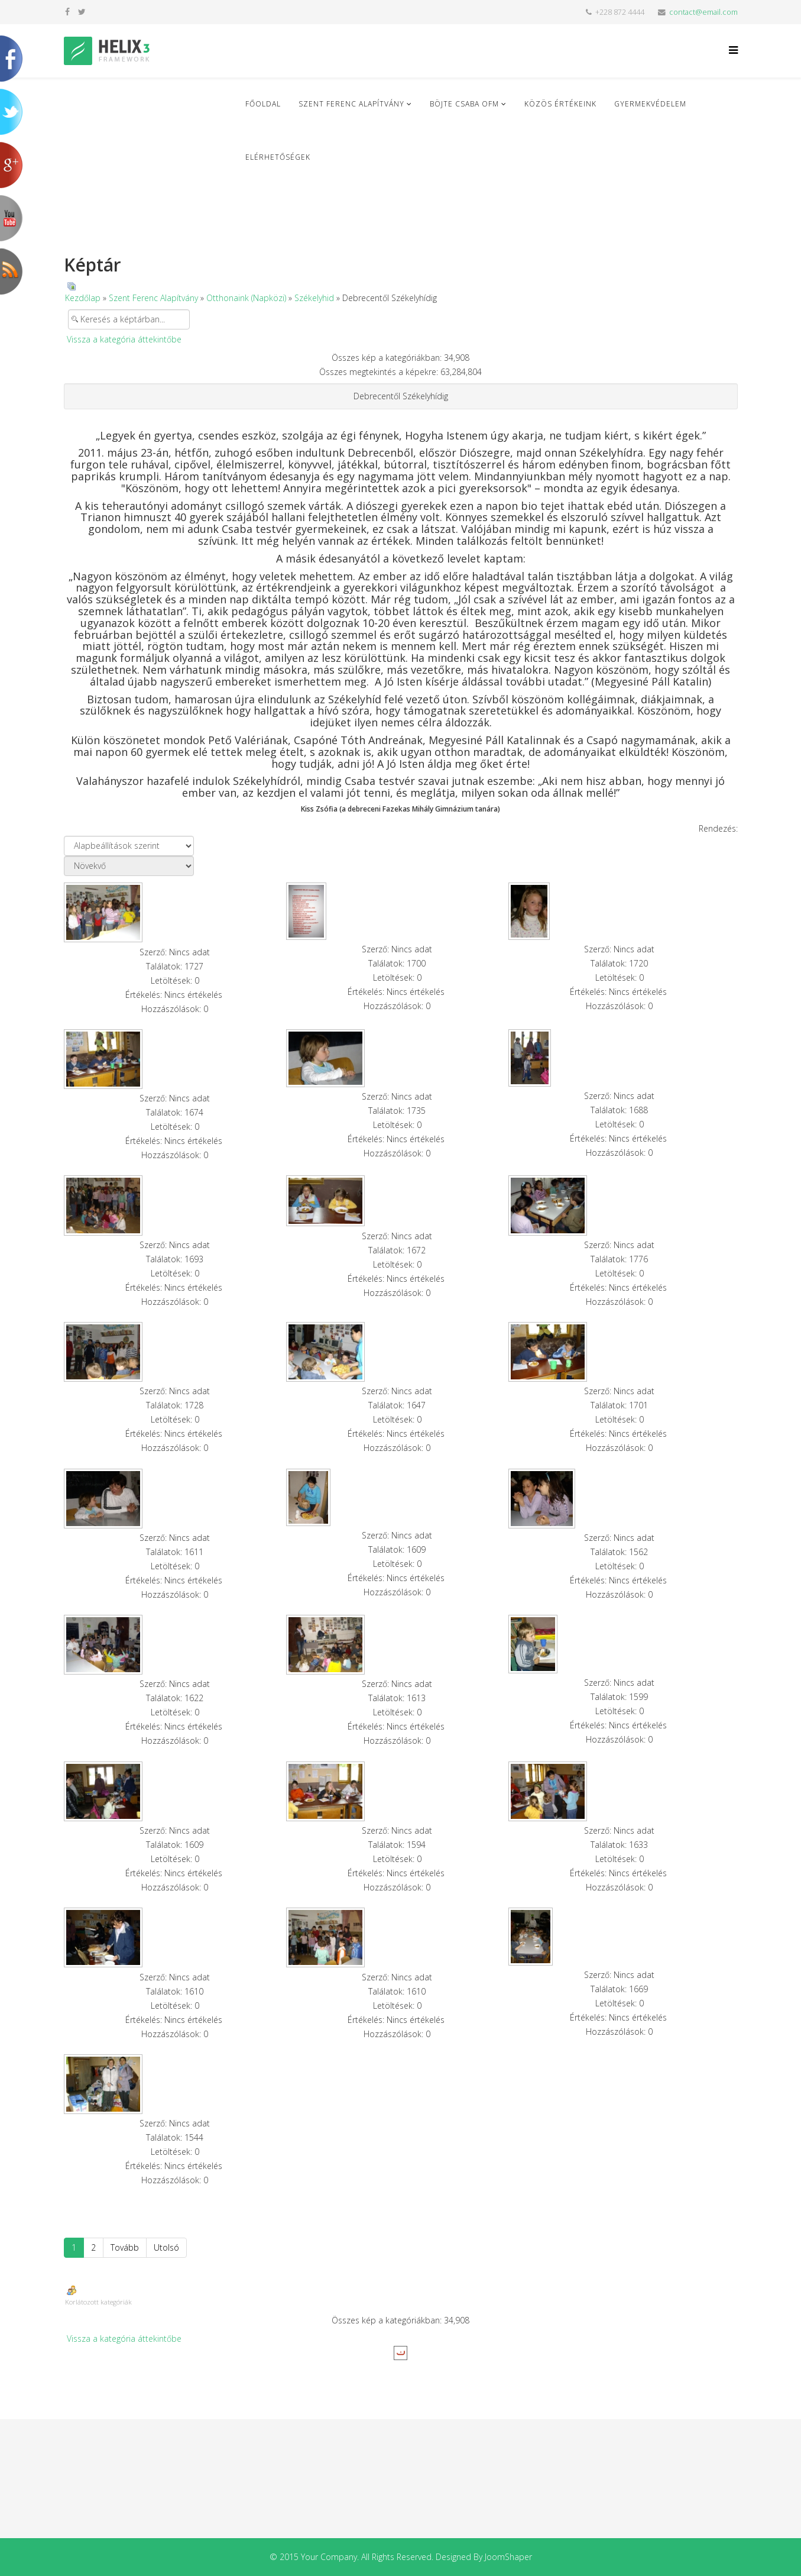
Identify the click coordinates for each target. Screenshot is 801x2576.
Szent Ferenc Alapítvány (351, 104)
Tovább (125, 2247)
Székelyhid (314, 297)
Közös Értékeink (560, 104)
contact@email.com (703, 12)
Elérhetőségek (277, 157)
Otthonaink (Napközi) (246, 297)
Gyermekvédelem (650, 104)
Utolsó (166, 2247)
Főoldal (263, 104)
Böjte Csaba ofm (464, 104)
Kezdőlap (82, 297)
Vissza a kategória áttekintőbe (124, 339)
